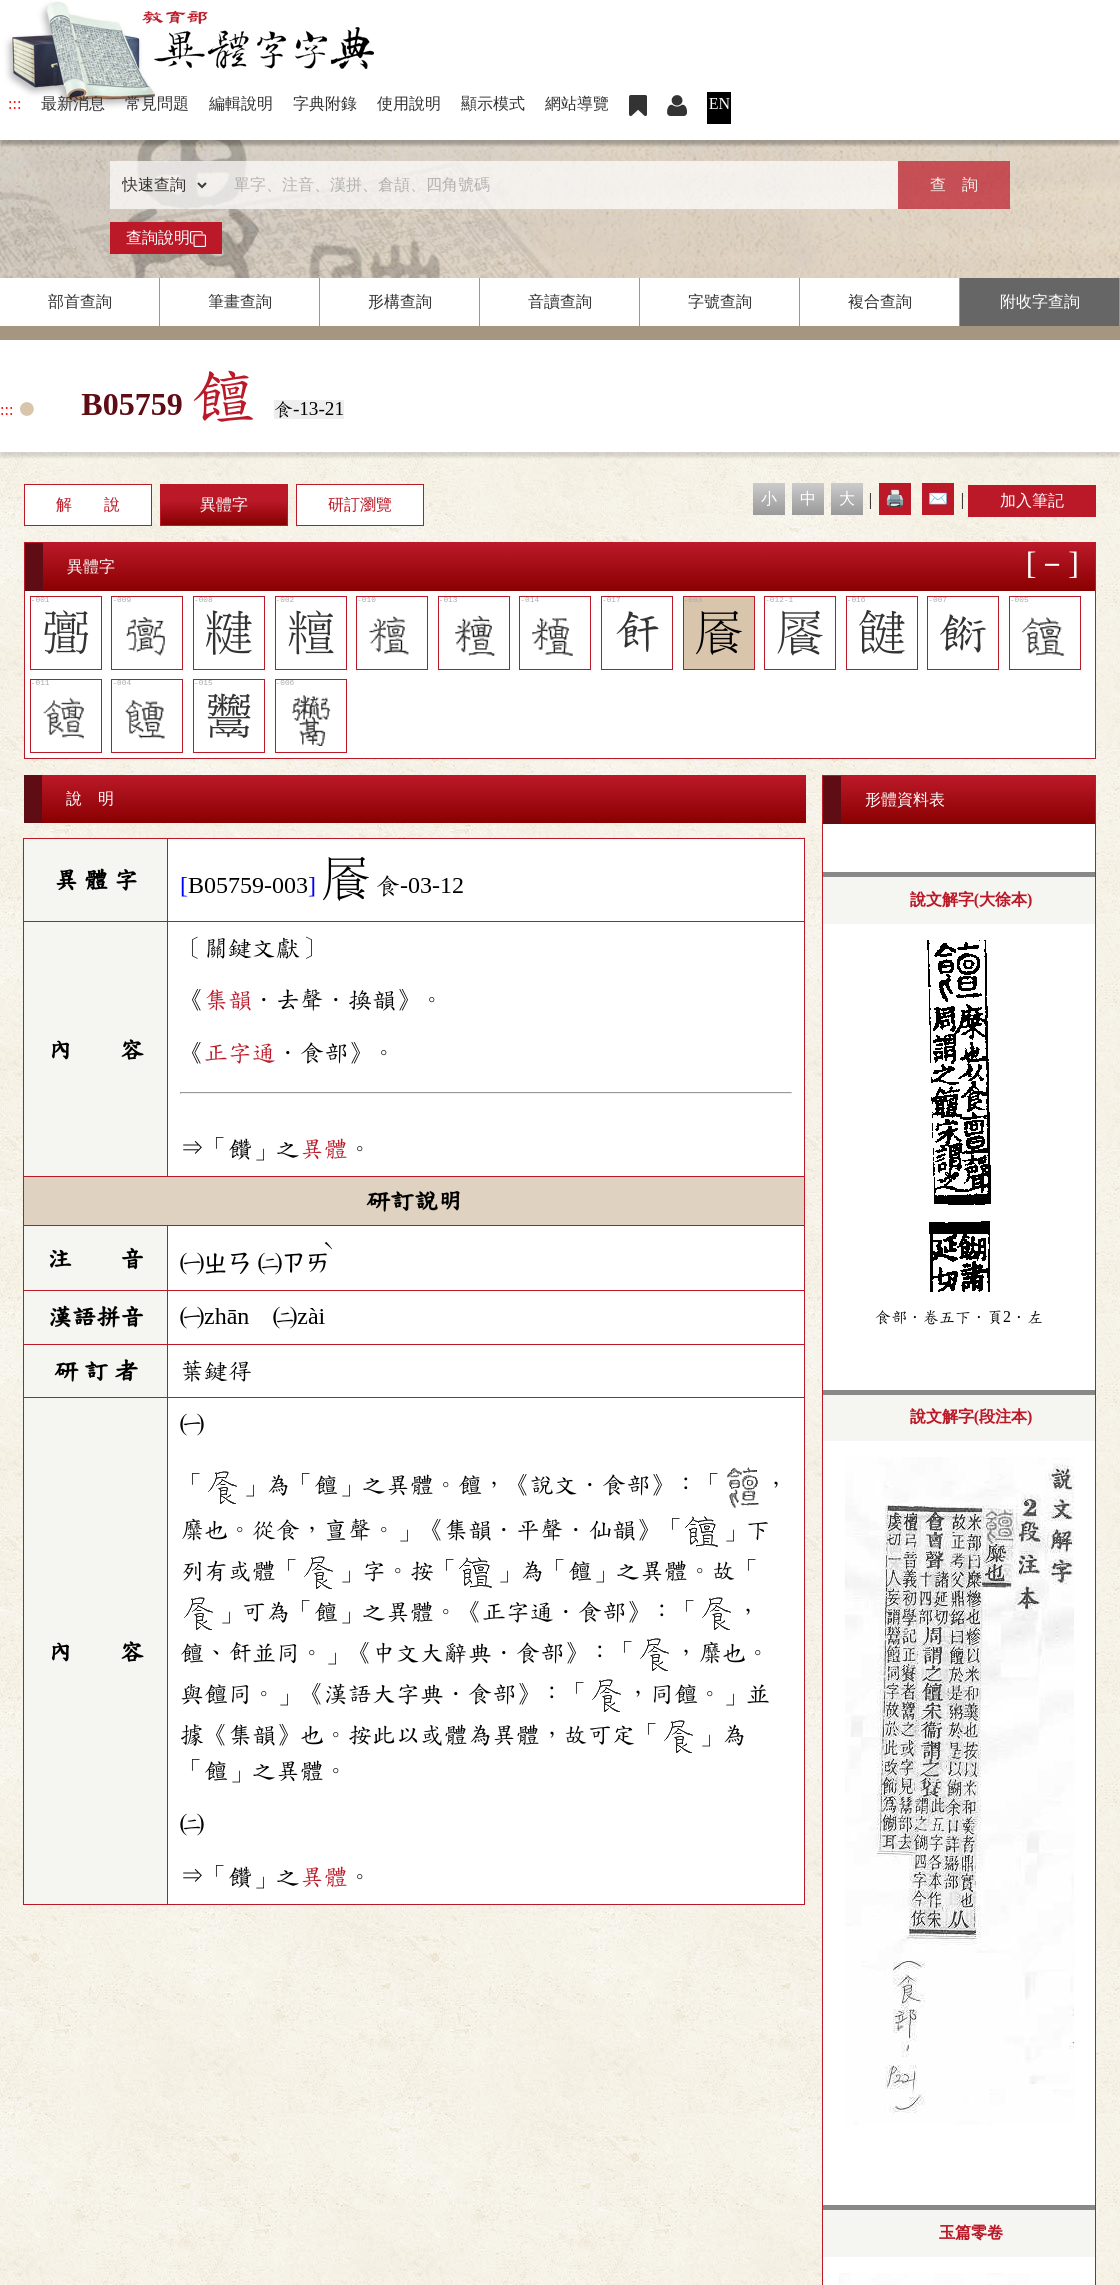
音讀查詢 (560, 301)
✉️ (938, 498)
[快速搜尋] (553, 185)
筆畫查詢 (240, 301)
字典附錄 (325, 103)
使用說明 (409, 103)
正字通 (240, 1053)
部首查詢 (80, 301)
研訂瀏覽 (360, 504)
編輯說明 (241, 103)
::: (14, 103)
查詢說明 (166, 238)
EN (719, 103)
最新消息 (73, 103)
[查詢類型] (160, 185)
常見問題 (157, 103)
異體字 (224, 504)
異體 (324, 1149)
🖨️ (895, 498)
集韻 (228, 1000)
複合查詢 (880, 301)
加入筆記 (1032, 500)
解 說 (88, 504)
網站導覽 (577, 103)
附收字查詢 (1040, 301)
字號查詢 (720, 301)
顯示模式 (493, 103)
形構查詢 (400, 301)
